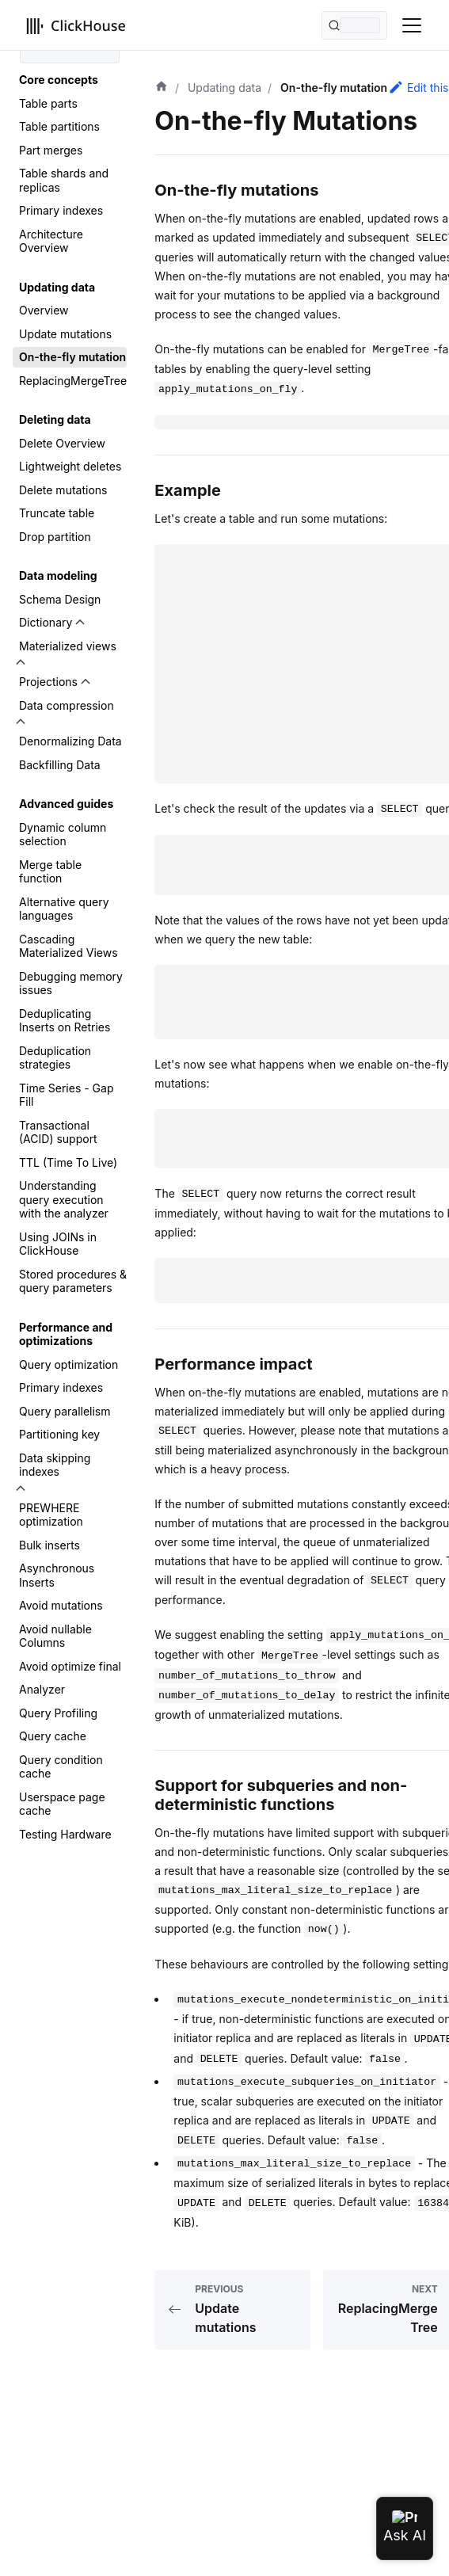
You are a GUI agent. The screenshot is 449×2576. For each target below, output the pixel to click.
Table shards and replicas (63, 180)
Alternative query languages (64, 909)
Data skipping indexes (54, 1465)
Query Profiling (58, 1713)
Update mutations (65, 334)
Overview (44, 310)
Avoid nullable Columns (55, 1636)
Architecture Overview (51, 241)
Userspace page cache (62, 1804)
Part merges (50, 150)
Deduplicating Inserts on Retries (64, 1021)
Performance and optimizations (65, 1334)
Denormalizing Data (70, 741)
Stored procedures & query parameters (73, 1281)
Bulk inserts (49, 1545)
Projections (48, 681)
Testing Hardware (65, 1834)
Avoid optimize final (70, 1666)
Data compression (66, 705)
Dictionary (45, 622)
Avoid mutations (61, 1605)
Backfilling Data (60, 765)
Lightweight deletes (70, 466)
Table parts (48, 103)
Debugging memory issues (71, 983)
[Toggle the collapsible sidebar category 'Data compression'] (21, 721)
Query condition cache (61, 1767)
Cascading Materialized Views (68, 946)
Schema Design (60, 599)
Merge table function (50, 872)
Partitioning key (59, 1434)
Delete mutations (63, 490)
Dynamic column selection (62, 834)
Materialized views (67, 646)
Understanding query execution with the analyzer (63, 1199)
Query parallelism (65, 1411)
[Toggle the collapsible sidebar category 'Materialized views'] (21, 662)
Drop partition (55, 536)
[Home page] (161, 87)
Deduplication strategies (55, 1058)
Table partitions (59, 126)
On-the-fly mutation (72, 357)
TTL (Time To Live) (68, 1162)
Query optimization (68, 1364)
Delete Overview (62, 443)
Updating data (57, 287)
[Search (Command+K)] (354, 25)
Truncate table (56, 513)
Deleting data (55, 419)
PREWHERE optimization (51, 1515)
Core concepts (58, 79)
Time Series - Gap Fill (66, 1095)
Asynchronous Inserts (56, 1575)
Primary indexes (61, 210)
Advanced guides (66, 803)
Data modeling (58, 575)
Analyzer (42, 1689)
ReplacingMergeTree (73, 380)
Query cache (52, 1736)
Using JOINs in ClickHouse (58, 1244)
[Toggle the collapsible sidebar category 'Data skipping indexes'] (21, 1488)
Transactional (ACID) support (58, 1132)
